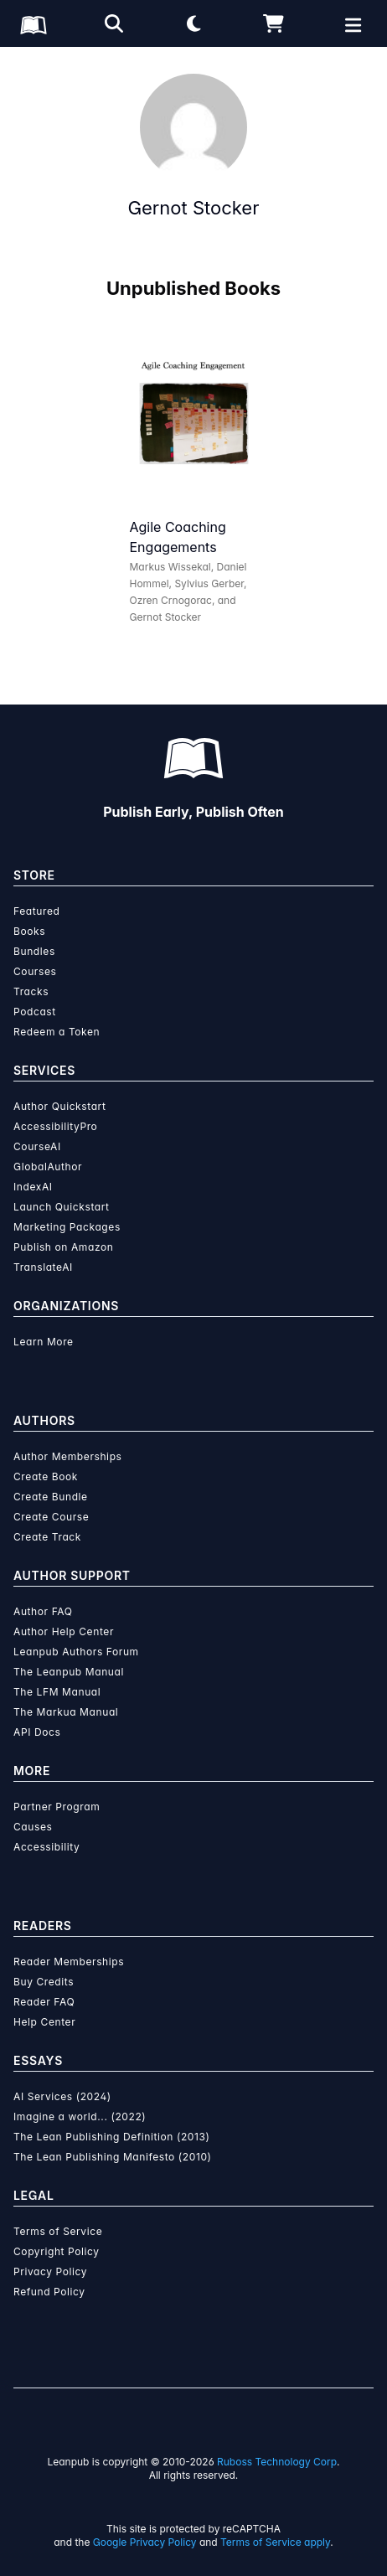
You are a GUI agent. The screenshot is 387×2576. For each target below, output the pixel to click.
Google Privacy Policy (145, 2542)
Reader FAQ (44, 2001)
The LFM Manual (57, 1691)
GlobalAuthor (47, 1166)
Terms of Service (57, 2231)
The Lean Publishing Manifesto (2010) (112, 2156)
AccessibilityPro (55, 1126)
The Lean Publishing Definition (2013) (111, 2136)
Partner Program (56, 1806)
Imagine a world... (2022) (79, 2116)
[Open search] (114, 23)
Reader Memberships (68, 1961)
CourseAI (37, 1146)
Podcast (34, 1011)
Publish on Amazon (63, 1247)
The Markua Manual (65, 1712)
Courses (34, 971)
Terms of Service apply (275, 2542)
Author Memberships (67, 1456)
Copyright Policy (56, 2251)
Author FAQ (43, 1611)
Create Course (51, 1516)
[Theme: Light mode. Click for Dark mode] (193, 23)
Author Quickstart (59, 1106)
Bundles (34, 951)
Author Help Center (63, 1631)
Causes (32, 1826)
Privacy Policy (50, 2271)
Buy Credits (43, 1981)
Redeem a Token (56, 1031)
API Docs (36, 1732)
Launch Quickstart (61, 1206)
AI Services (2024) (62, 2096)
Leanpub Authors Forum (76, 1651)
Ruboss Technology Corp (277, 2461)
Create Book (45, 1476)
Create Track (47, 1537)
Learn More (43, 1341)
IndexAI (33, 1186)
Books (29, 931)
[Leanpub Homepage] (33, 25)
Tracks (31, 991)
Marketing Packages (67, 1227)
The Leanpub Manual (68, 1671)
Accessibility (46, 1846)
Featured (36, 911)
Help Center (44, 2022)
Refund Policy (49, 2291)
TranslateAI (43, 1267)
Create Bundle (50, 1496)
